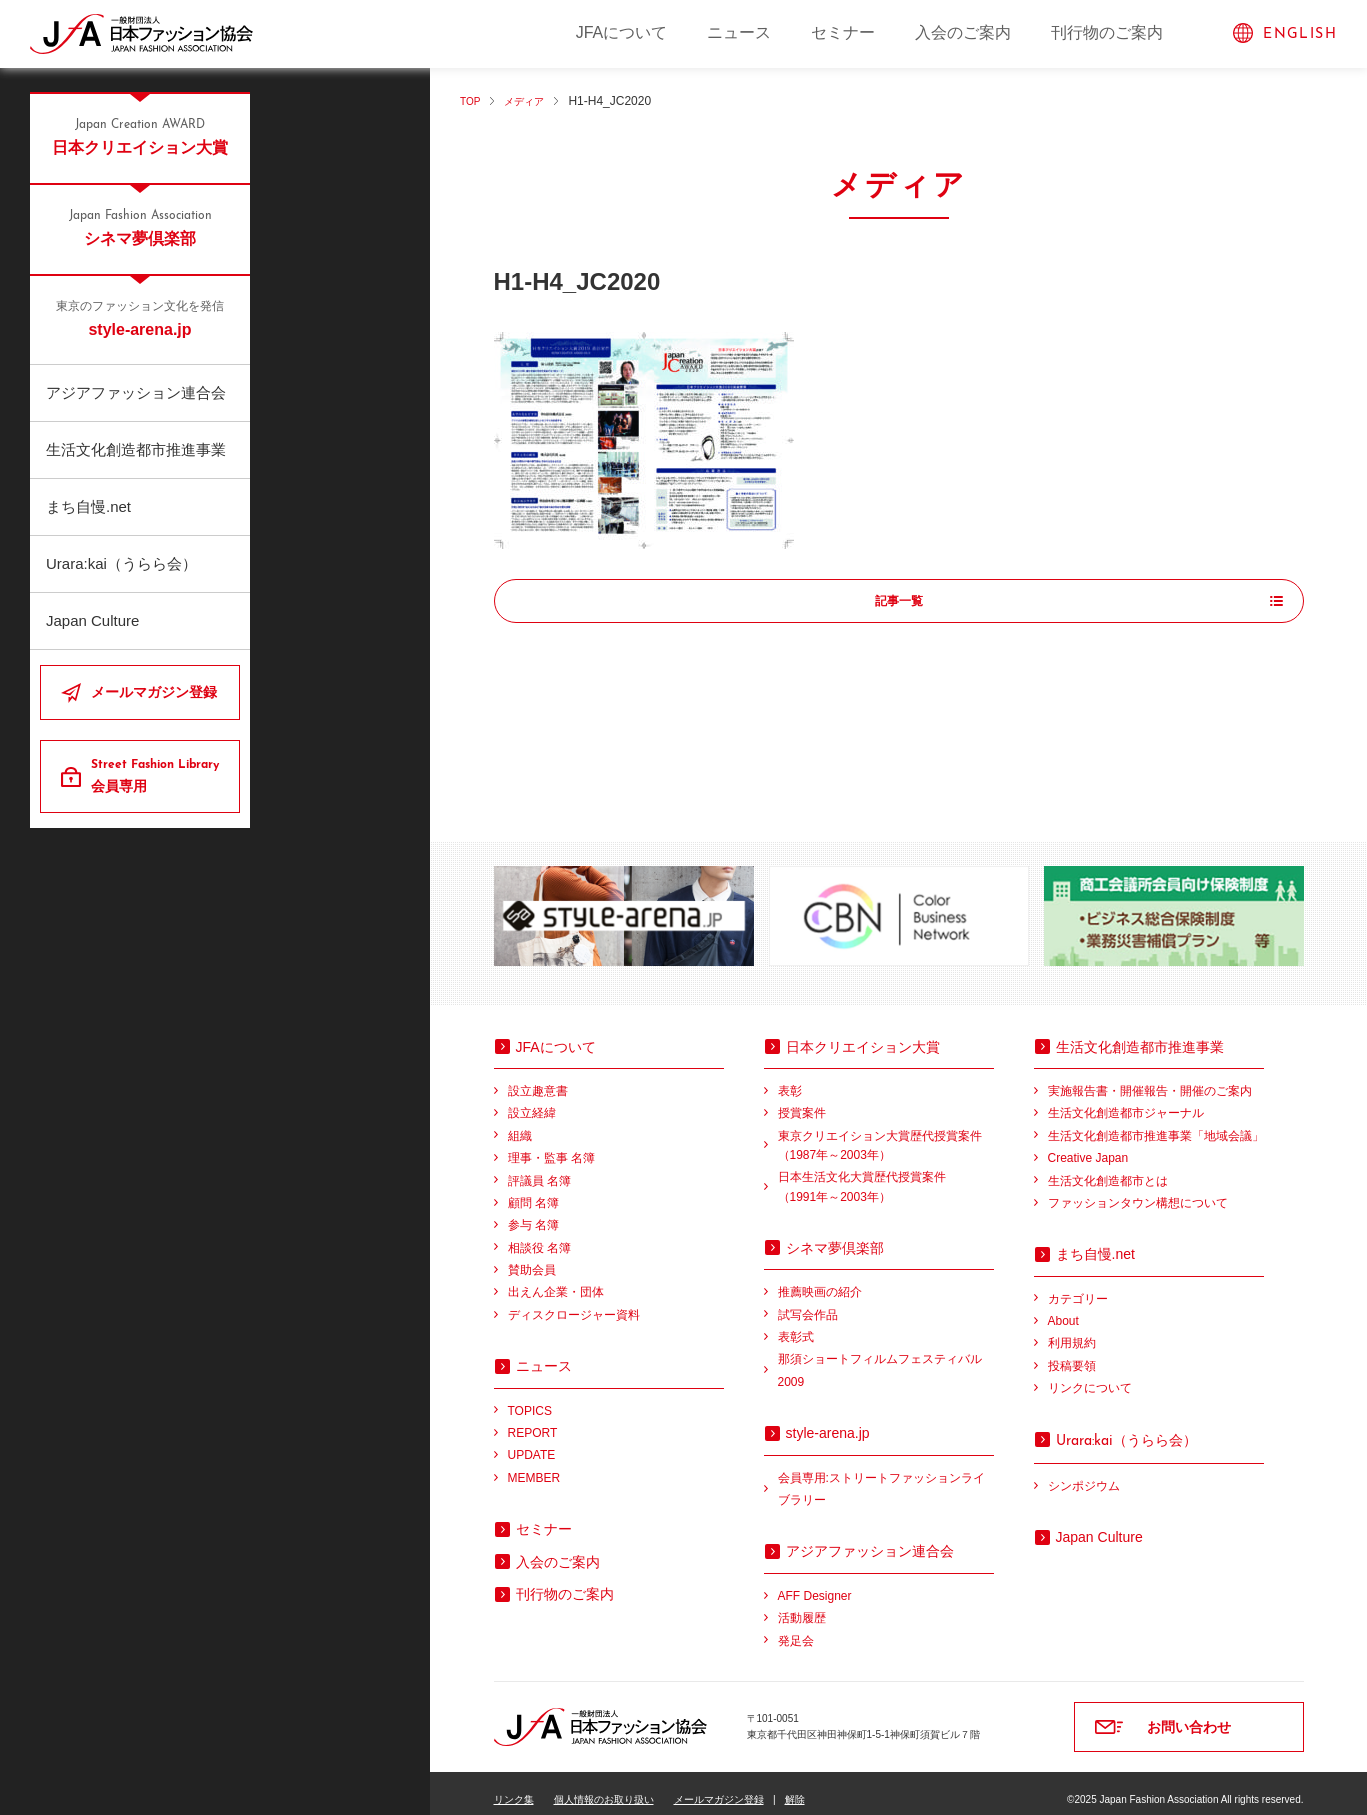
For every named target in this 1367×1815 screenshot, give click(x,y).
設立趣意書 (538, 1078)
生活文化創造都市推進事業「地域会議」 (1156, 1123)
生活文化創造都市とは (1108, 1168)
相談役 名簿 (539, 1235)
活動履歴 (802, 1605)
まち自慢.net (88, 506)
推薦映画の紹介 (820, 1279)
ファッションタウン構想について (1138, 1190)
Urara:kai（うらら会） (121, 563)
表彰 (790, 1078)
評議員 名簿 (539, 1168)
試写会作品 (808, 1302)
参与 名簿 (533, 1212)
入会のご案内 (963, 32)
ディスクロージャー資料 (574, 1302)
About (1063, 1308)
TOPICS (530, 1398)
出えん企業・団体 (556, 1279)
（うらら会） (1126, 1427)
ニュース (739, 32)
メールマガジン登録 (154, 692)
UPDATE (532, 1442)
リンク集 (514, 1786)
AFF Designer (815, 1583)
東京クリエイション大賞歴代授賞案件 (886, 1134)
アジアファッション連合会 (136, 392)
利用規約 (1072, 1330)
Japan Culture (92, 620)
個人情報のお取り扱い (604, 1786)
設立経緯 (532, 1100)
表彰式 (796, 1324)
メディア (533, 101)
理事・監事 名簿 (551, 1145)
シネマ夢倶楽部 (140, 227)
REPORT (533, 1420)
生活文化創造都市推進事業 (136, 449)
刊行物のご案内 (1107, 32)
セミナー (843, 32)
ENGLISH (1300, 34)
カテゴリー (1078, 1286)
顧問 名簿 (533, 1190)
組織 (520, 1123)
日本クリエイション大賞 (140, 136)
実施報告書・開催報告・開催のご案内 (1150, 1078)
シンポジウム (1084, 1473)
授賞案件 (802, 1100)
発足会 (796, 1628)
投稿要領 (1072, 1353)
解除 (795, 1786)
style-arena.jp (140, 318)
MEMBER (534, 1465)
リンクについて (1090, 1375)
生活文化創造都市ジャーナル (1126, 1100)
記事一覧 (899, 602)
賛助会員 (532, 1257)
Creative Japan (1088, 1145)
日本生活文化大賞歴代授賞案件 (886, 1175)
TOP (472, 101)
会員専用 (157, 775)
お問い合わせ (1189, 1714)
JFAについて (622, 32)
